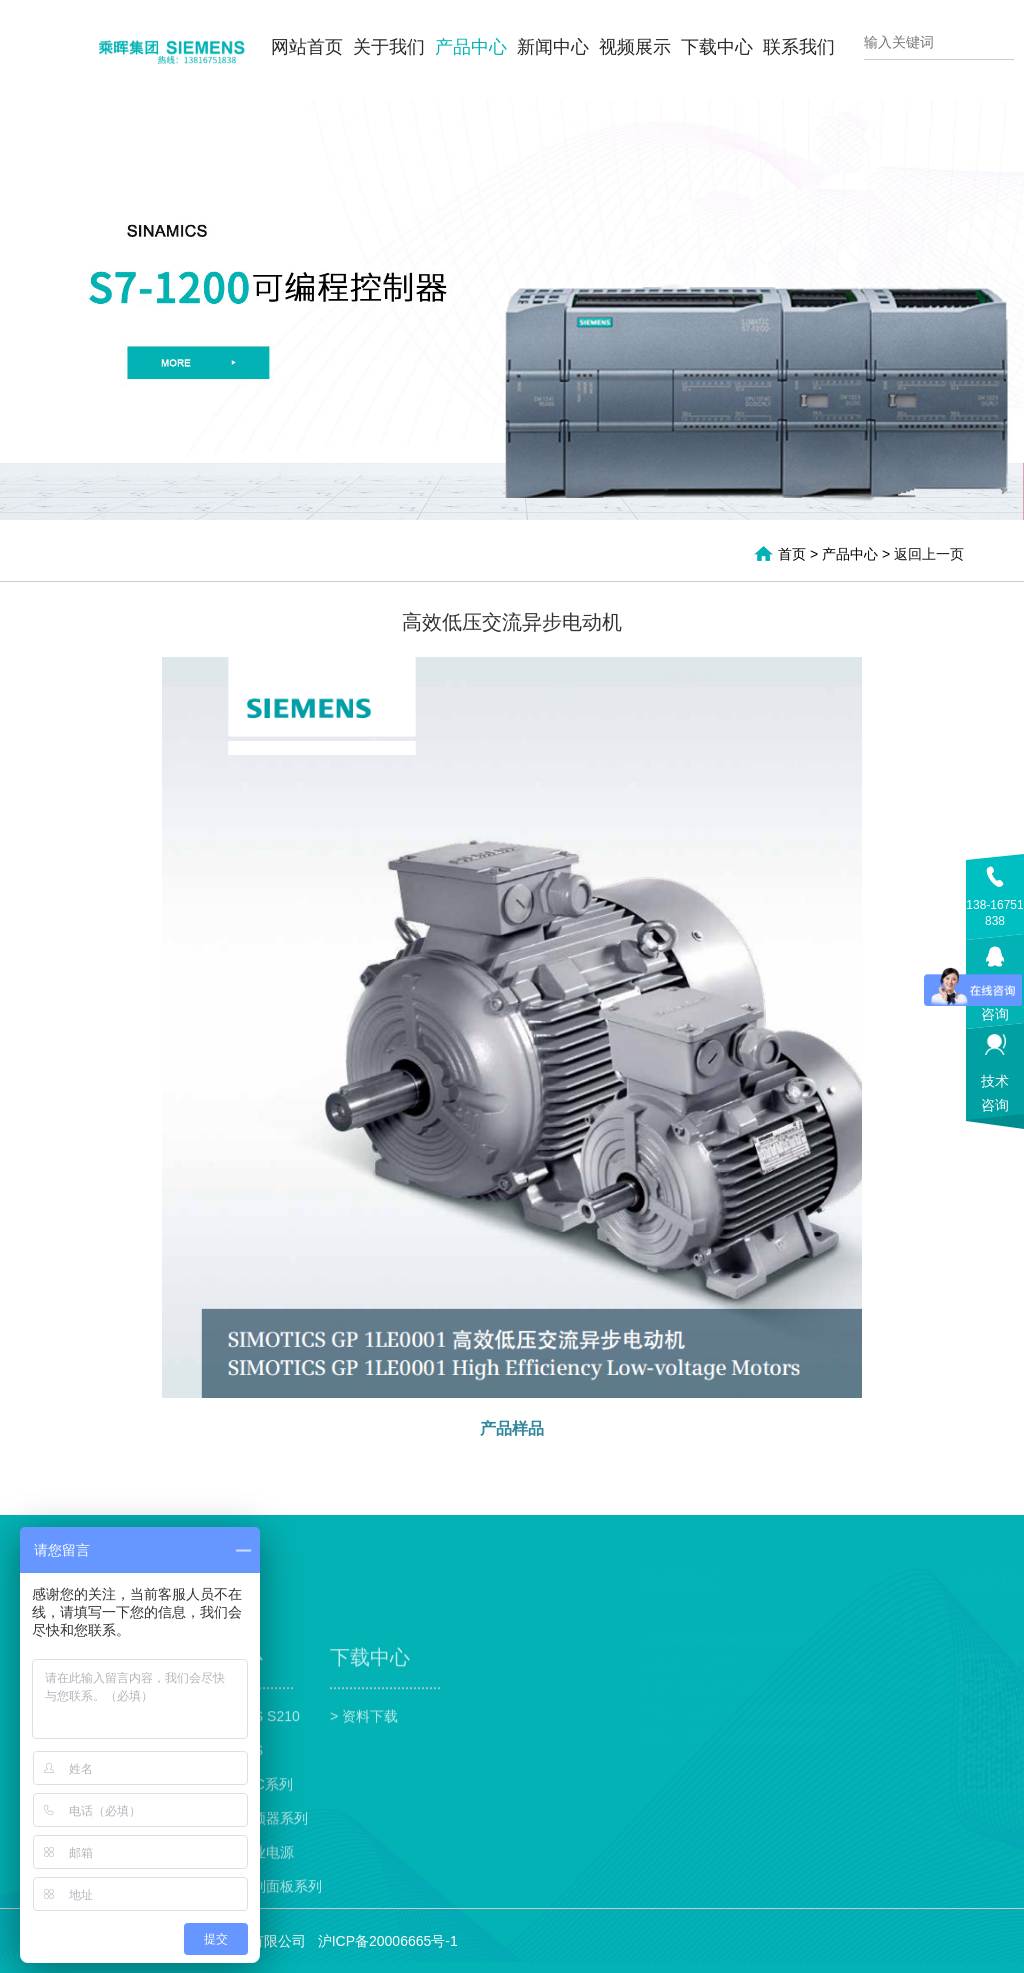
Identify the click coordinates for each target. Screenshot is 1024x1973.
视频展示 (635, 47)
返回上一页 (929, 554)
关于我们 (389, 47)
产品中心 (471, 47)
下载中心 (717, 47)
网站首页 (307, 47)
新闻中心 (553, 47)
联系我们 (799, 47)
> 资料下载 (364, 1796)
